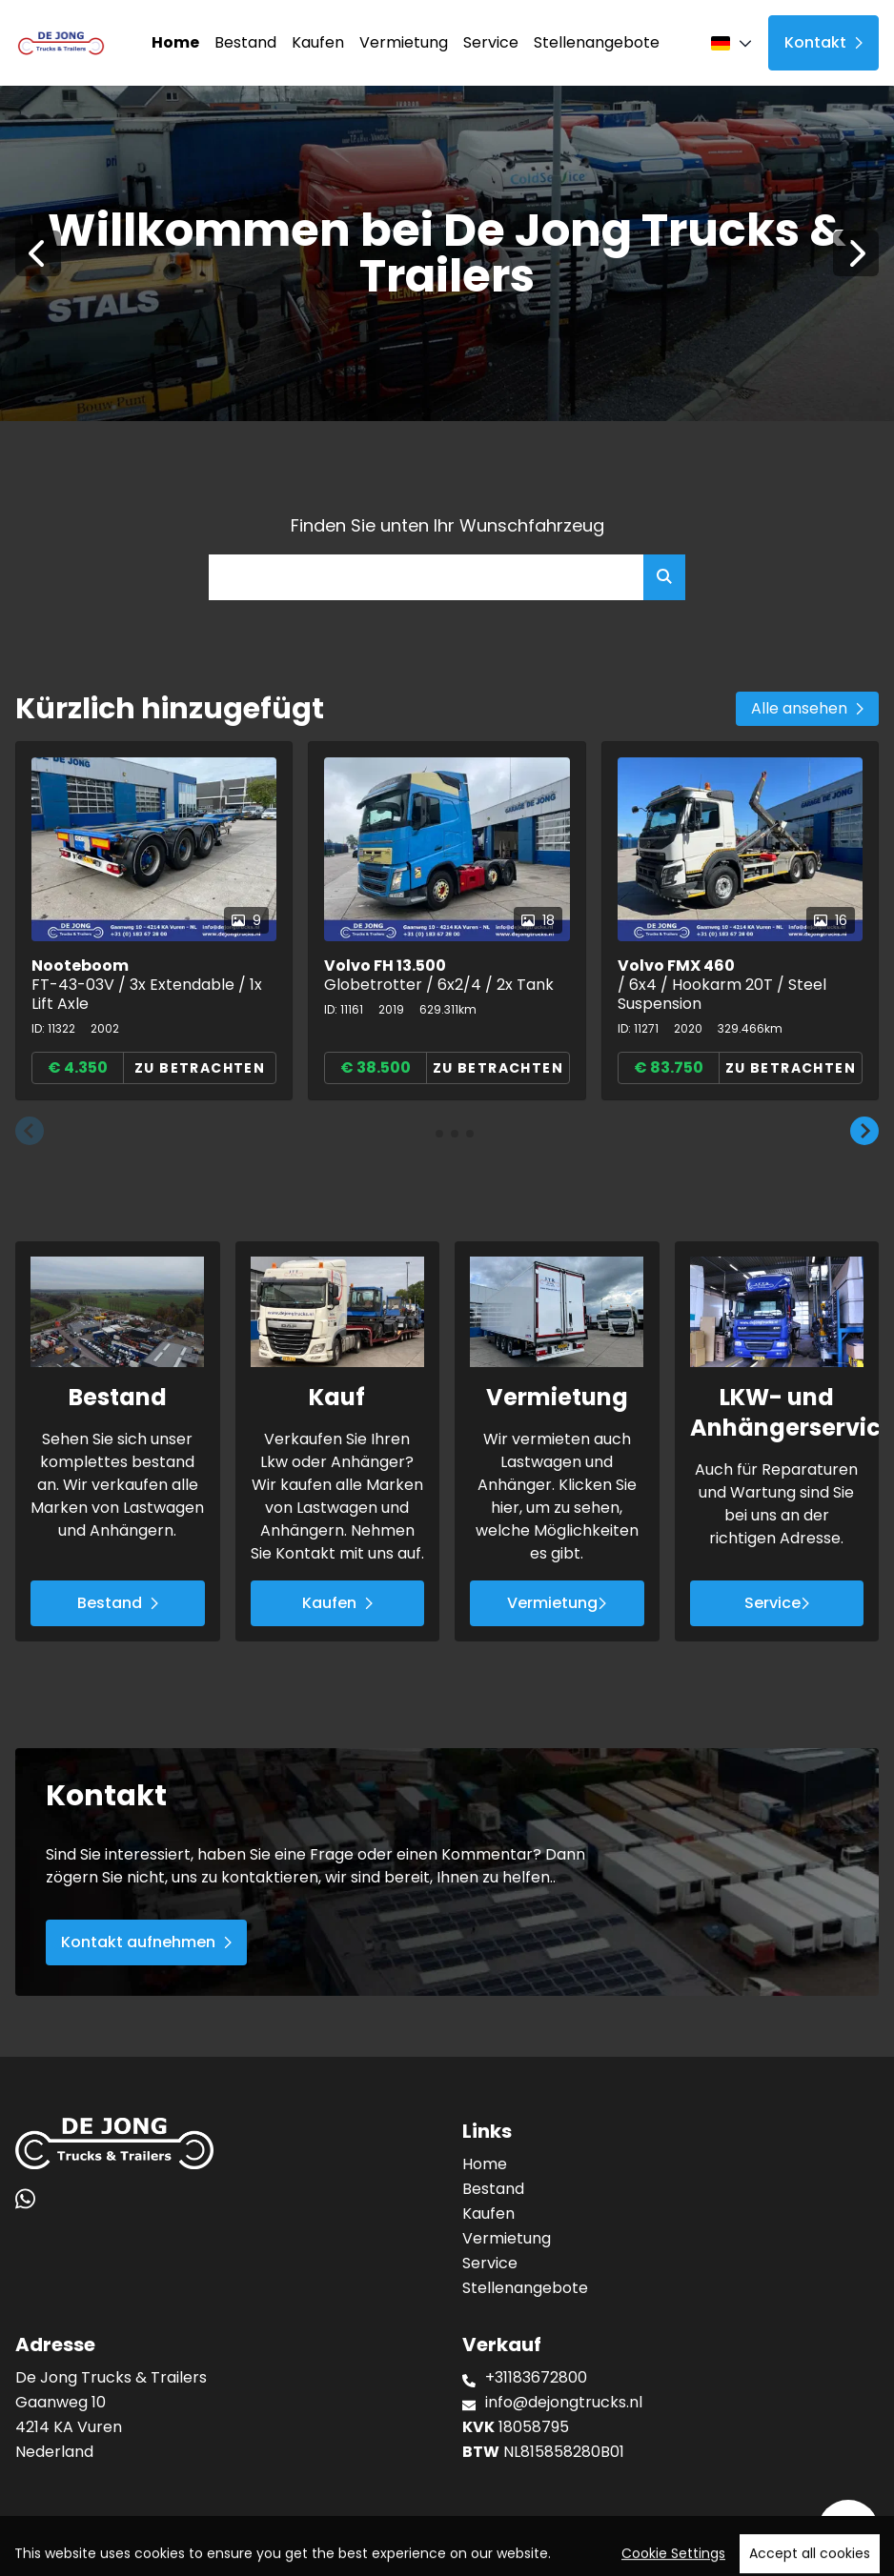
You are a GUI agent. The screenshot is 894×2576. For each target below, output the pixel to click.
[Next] (856, 253)
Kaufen (318, 42)
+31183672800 (536, 2377)
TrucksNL (136, 2551)
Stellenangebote (597, 42)
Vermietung (403, 42)
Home (175, 42)
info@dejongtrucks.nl (563, 2402)
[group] (154, 920)
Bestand (245, 42)
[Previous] (38, 253)
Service (490, 42)
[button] (29, 1133)
